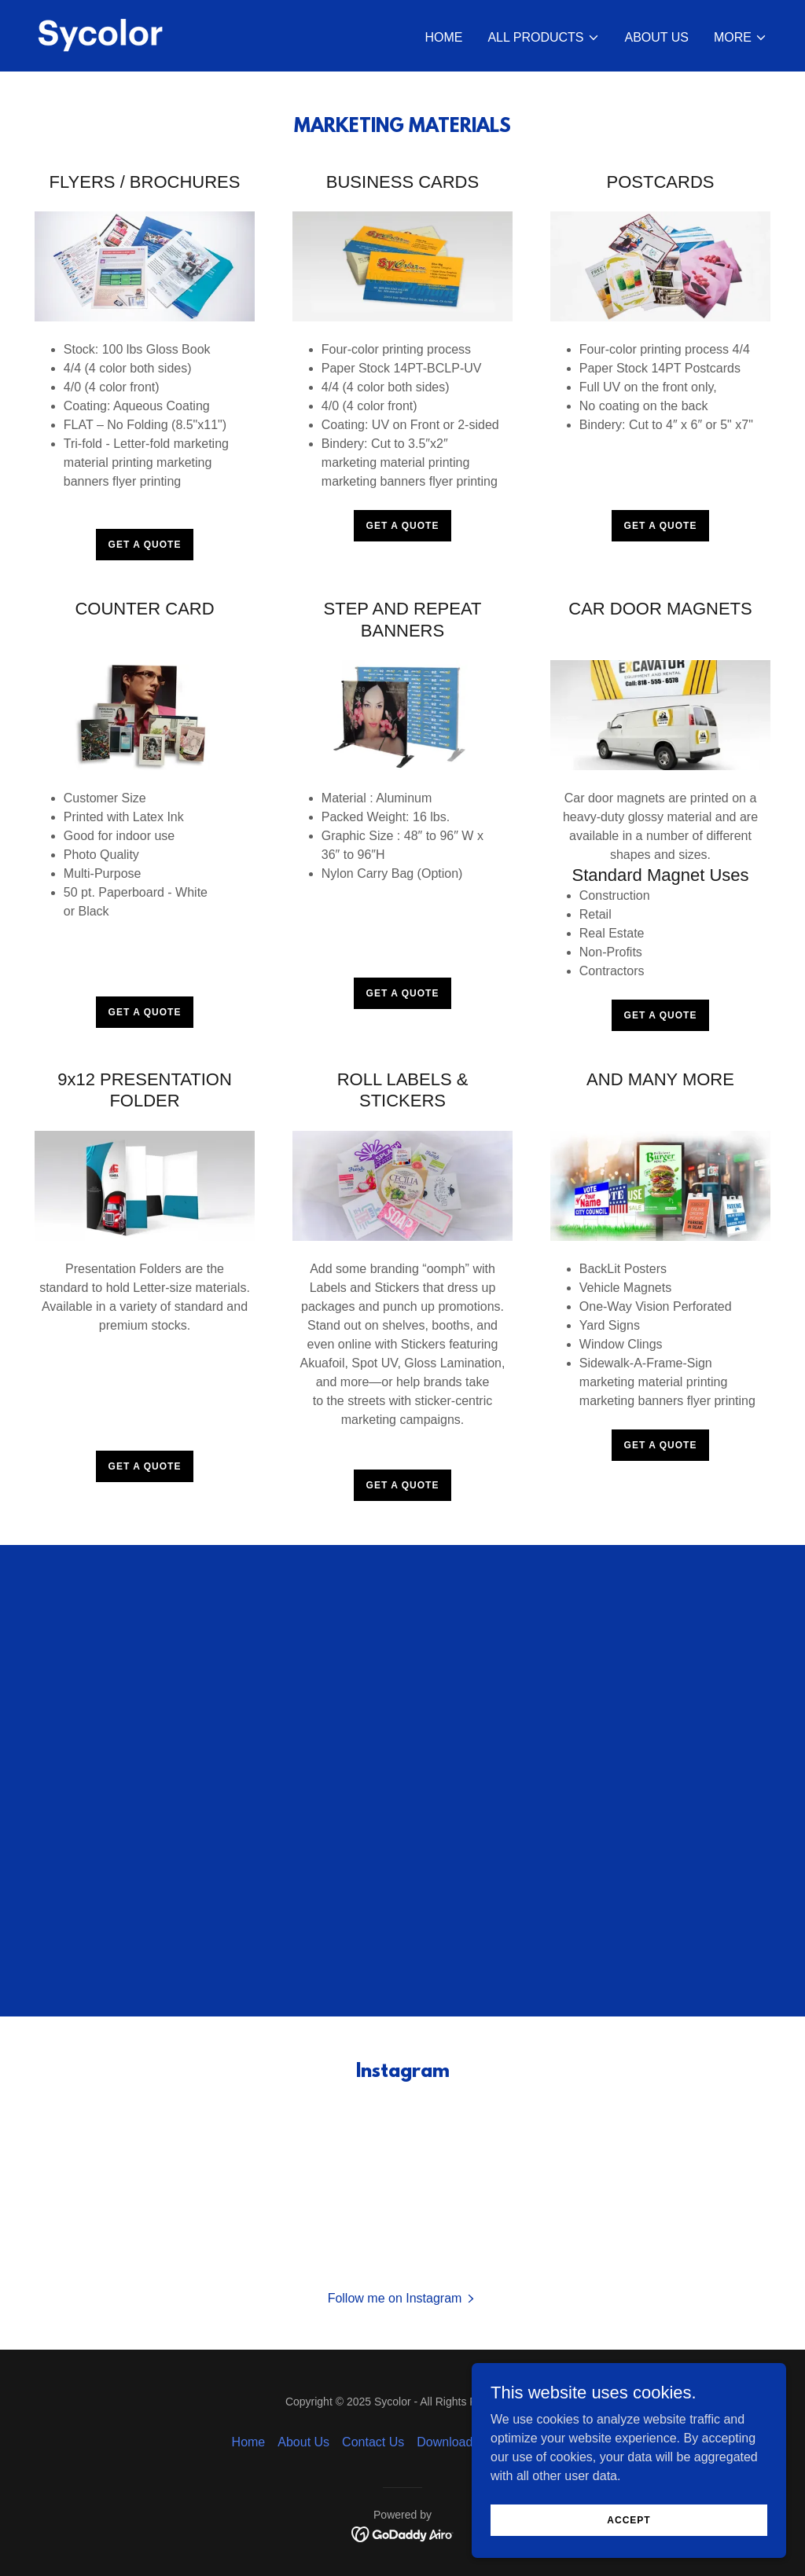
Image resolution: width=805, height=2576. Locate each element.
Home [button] (249, 2442)
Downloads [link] (448, 2442)
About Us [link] (657, 37)
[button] (543, 37)
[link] (101, 35)
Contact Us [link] (373, 2442)
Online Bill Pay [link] (532, 2442)
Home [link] (443, 37)
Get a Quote (145, 544)
